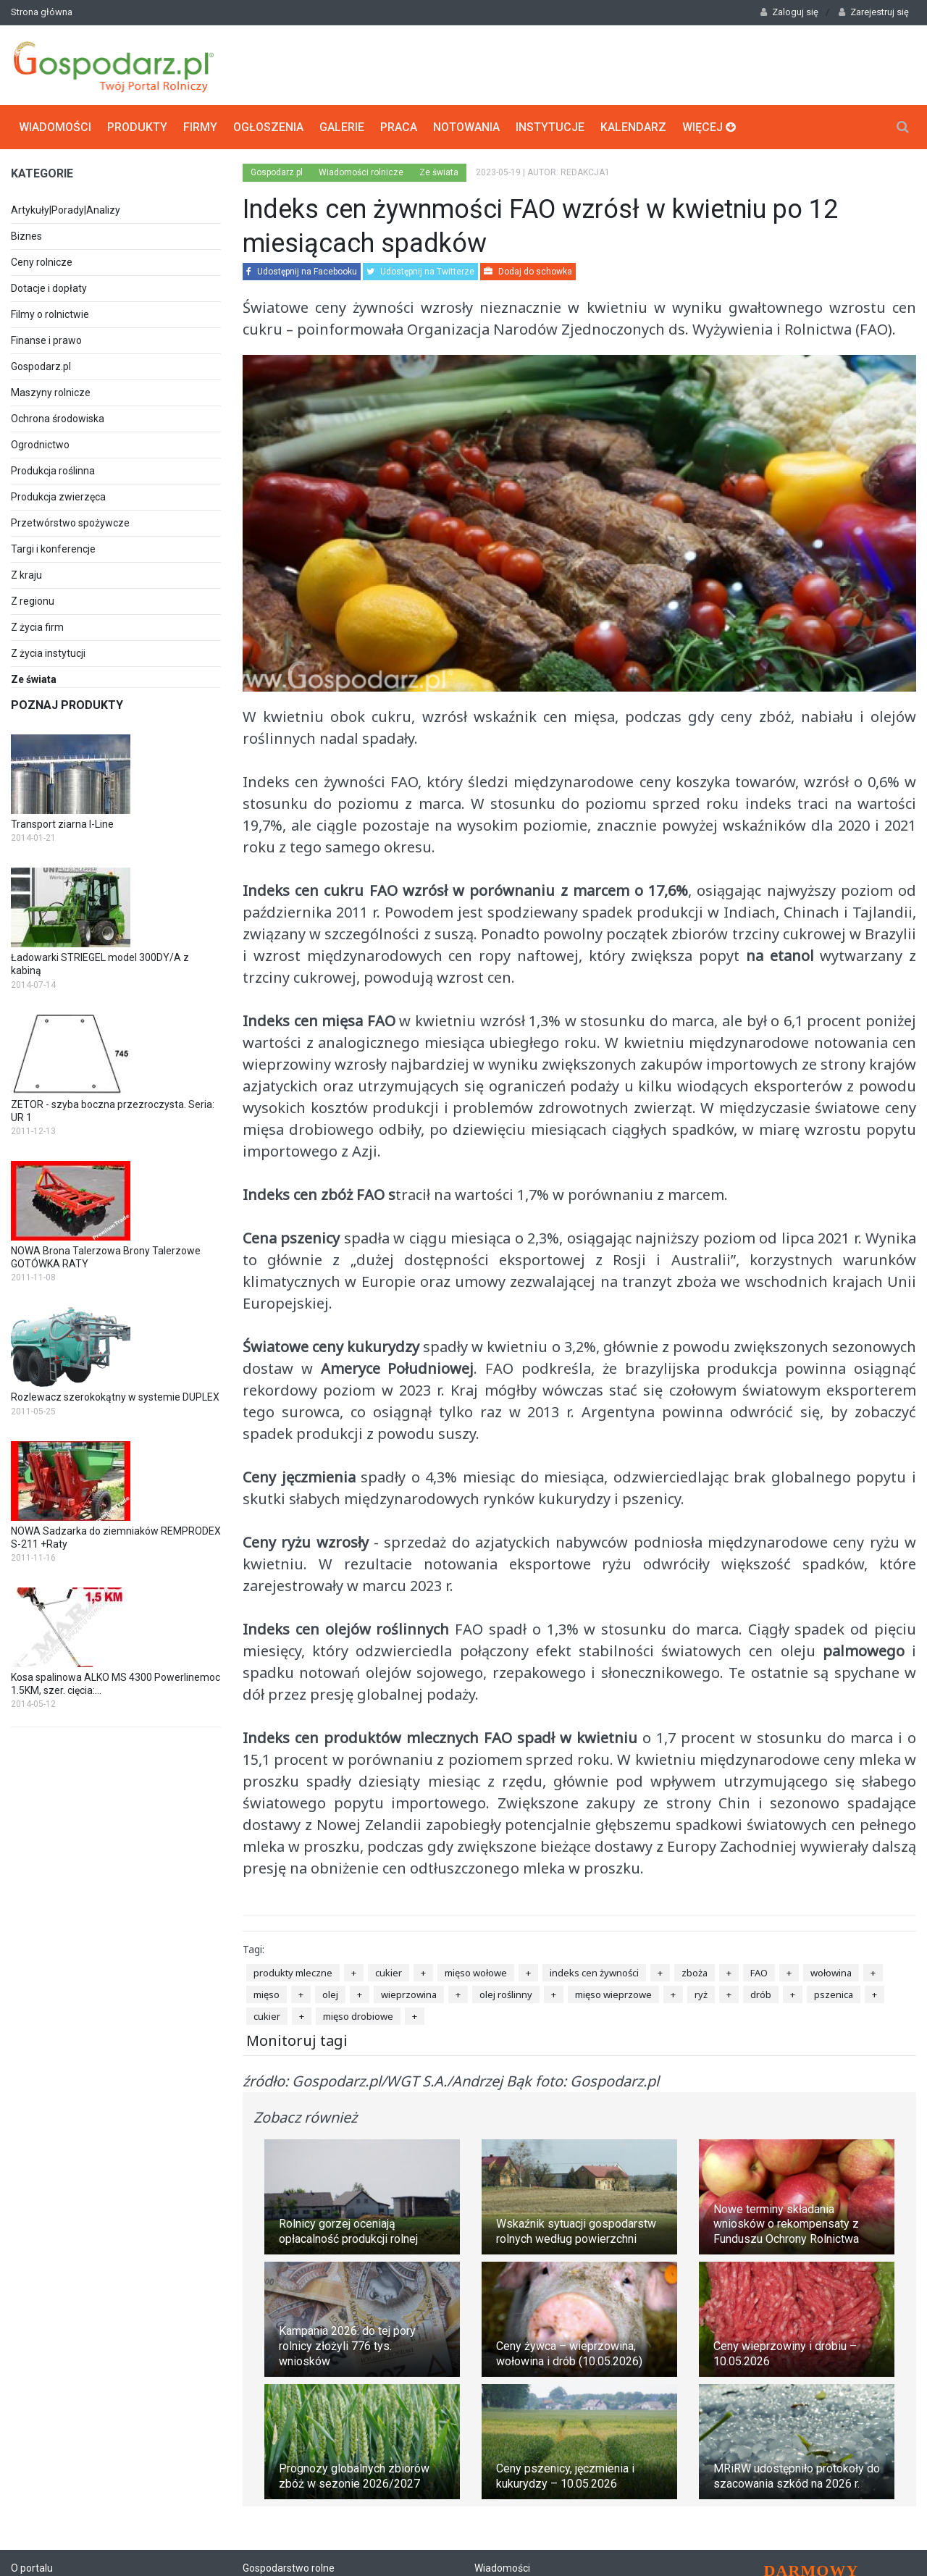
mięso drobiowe (358, 2016)
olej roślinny (505, 1994)
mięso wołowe (476, 1972)
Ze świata (438, 172)
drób (760, 1994)
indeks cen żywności (594, 1972)
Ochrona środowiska (57, 418)
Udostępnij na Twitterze (420, 271)
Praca (398, 127)
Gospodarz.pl (41, 366)
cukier (388, 1972)
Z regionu (32, 601)
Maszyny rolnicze (51, 392)
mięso (266, 1994)
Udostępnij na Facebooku (301, 271)
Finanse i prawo (46, 340)
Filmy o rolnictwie (50, 314)
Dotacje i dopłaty (49, 288)
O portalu (32, 2568)
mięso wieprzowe (613, 1994)
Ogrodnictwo (40, 444)
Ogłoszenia (268, 127)
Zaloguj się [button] (789, 12)
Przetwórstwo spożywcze (70, 523)
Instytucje (550, 127)
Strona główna (41, 12)
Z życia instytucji (48, 653)
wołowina (831, 1972)
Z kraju (26, 575)
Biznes (26, 236)
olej (330, 1994)
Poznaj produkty (67, 705)
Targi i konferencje (53, 549)
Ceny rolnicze (41, 262)
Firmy (200, 127)
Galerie (341, 127)
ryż (701, 1994)
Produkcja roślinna (53, 471)
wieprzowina (409, 1994)
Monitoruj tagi (297, 2040)
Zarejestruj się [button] (874, 12)
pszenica (833, 1994)
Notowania (466, 127)
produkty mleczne (292, 1972)
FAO (759, 1972)
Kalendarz (633, 127)
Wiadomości (55, 127)
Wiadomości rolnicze (361, 172)
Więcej (709, 127)
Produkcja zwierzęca (58, 497)
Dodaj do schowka (528, 271)
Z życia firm (37, 627)
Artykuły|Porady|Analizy (65, 210)
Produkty (137, 127)
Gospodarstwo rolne (289, 2568)
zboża (694, 1972)
